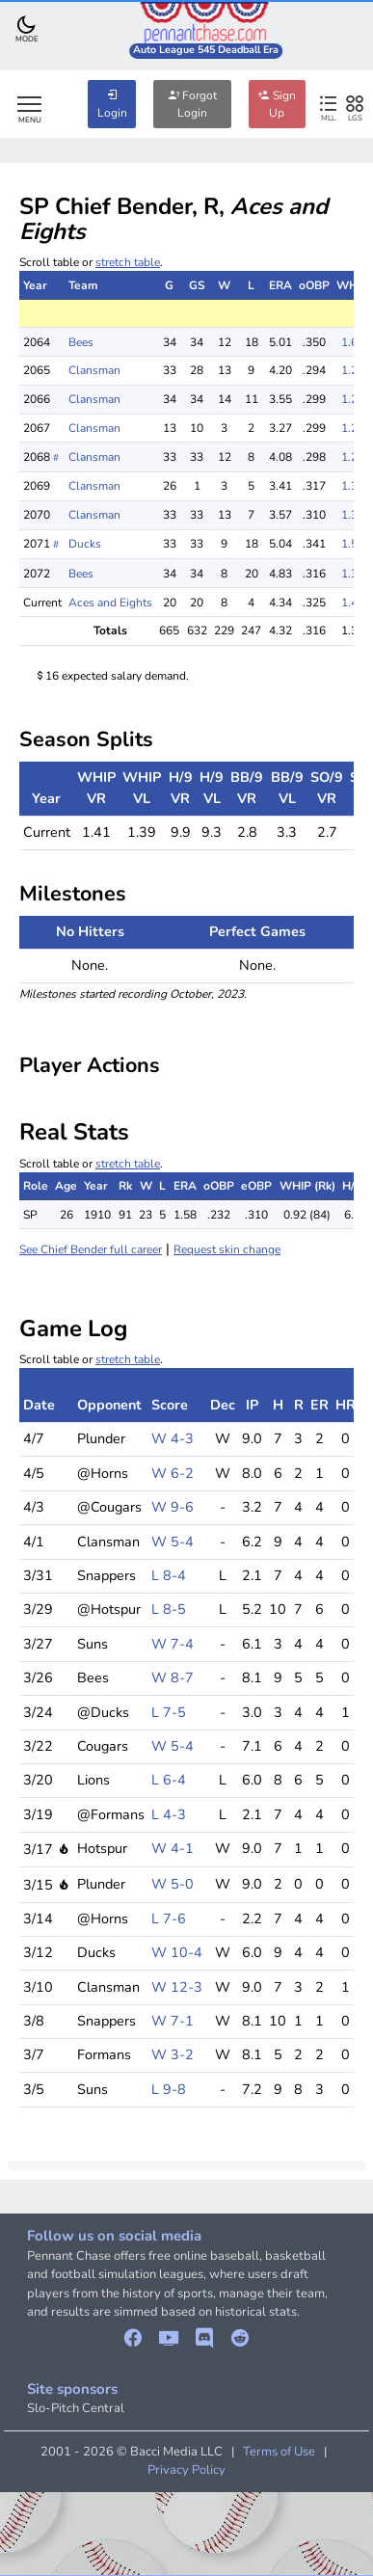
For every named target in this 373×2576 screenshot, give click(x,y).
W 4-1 (172, 1848)
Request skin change (226, 1249)
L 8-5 (168, 1609)
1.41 (352, 602)
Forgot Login (192, 104)
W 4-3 (172, 1438)
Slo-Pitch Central (75, 2408)
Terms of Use (279, 2451)
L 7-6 (168, 1918)
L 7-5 (168, 1712)
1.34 (352, 573)
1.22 (352, 370)
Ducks (84, 543)
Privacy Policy (186, 2470)
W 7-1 (172, 2020)
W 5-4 (172, 1541)
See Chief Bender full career (90, 1249)
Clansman (94, 370)
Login (112, 104)
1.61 (352, 342)
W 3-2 (172, 2054)
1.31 (352, 515)
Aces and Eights (110, 602)
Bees (80, 342)
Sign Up (277, 104)
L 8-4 (168, 1575)
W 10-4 (176, 1952)
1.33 (352, 486)
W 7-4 (172, 1643)
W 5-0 (172, 1883)
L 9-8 (168, 2089)
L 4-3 (168, 1814)
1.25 (352, 399)
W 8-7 (172, 1677)
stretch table (127, 262)
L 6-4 (168, 1779)
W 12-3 (176, 1987)
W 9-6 (172, 1506)
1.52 (352, 543)
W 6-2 (172, 1473)
